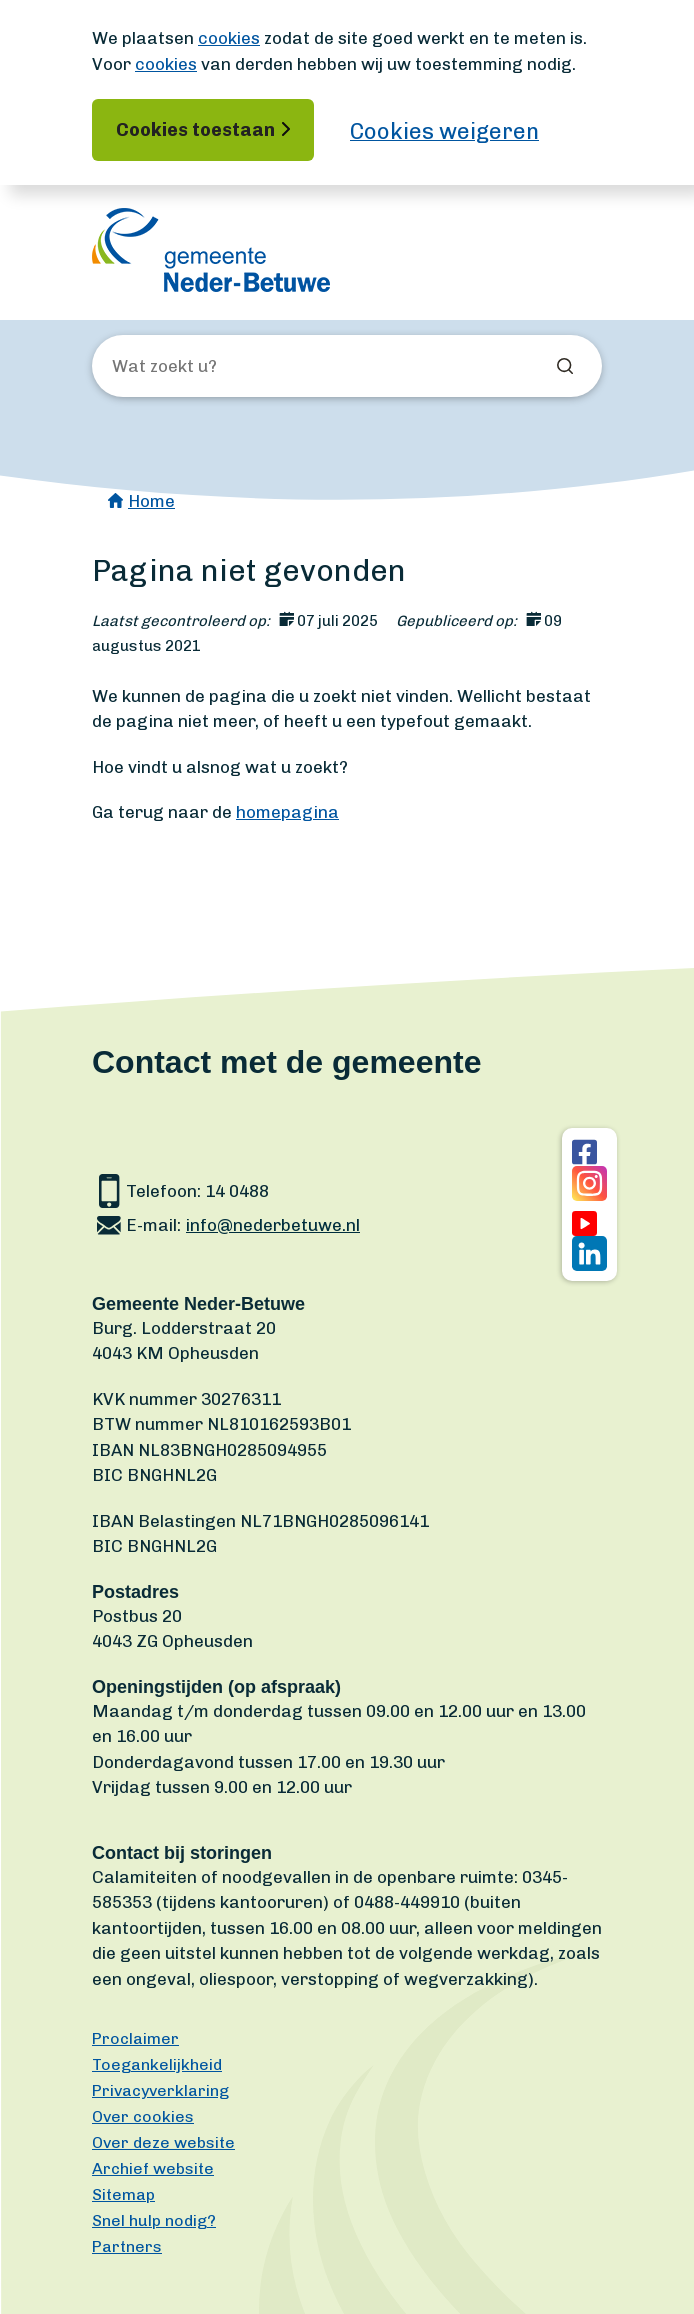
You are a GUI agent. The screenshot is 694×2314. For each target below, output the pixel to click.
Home (151, 501)
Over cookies (143, 2116)
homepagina (287, 812)
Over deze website (163, 2142)
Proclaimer (135, 2038)
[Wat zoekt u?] (220, 367)
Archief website (153, 2168)
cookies (229, 38)
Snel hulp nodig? (154, 2220)
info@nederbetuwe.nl (273, 1225)
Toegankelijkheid (157, 2064)
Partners (127, 2246)
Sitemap (123, 2194)
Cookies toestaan (195, 130)
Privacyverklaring (160, 2090)
